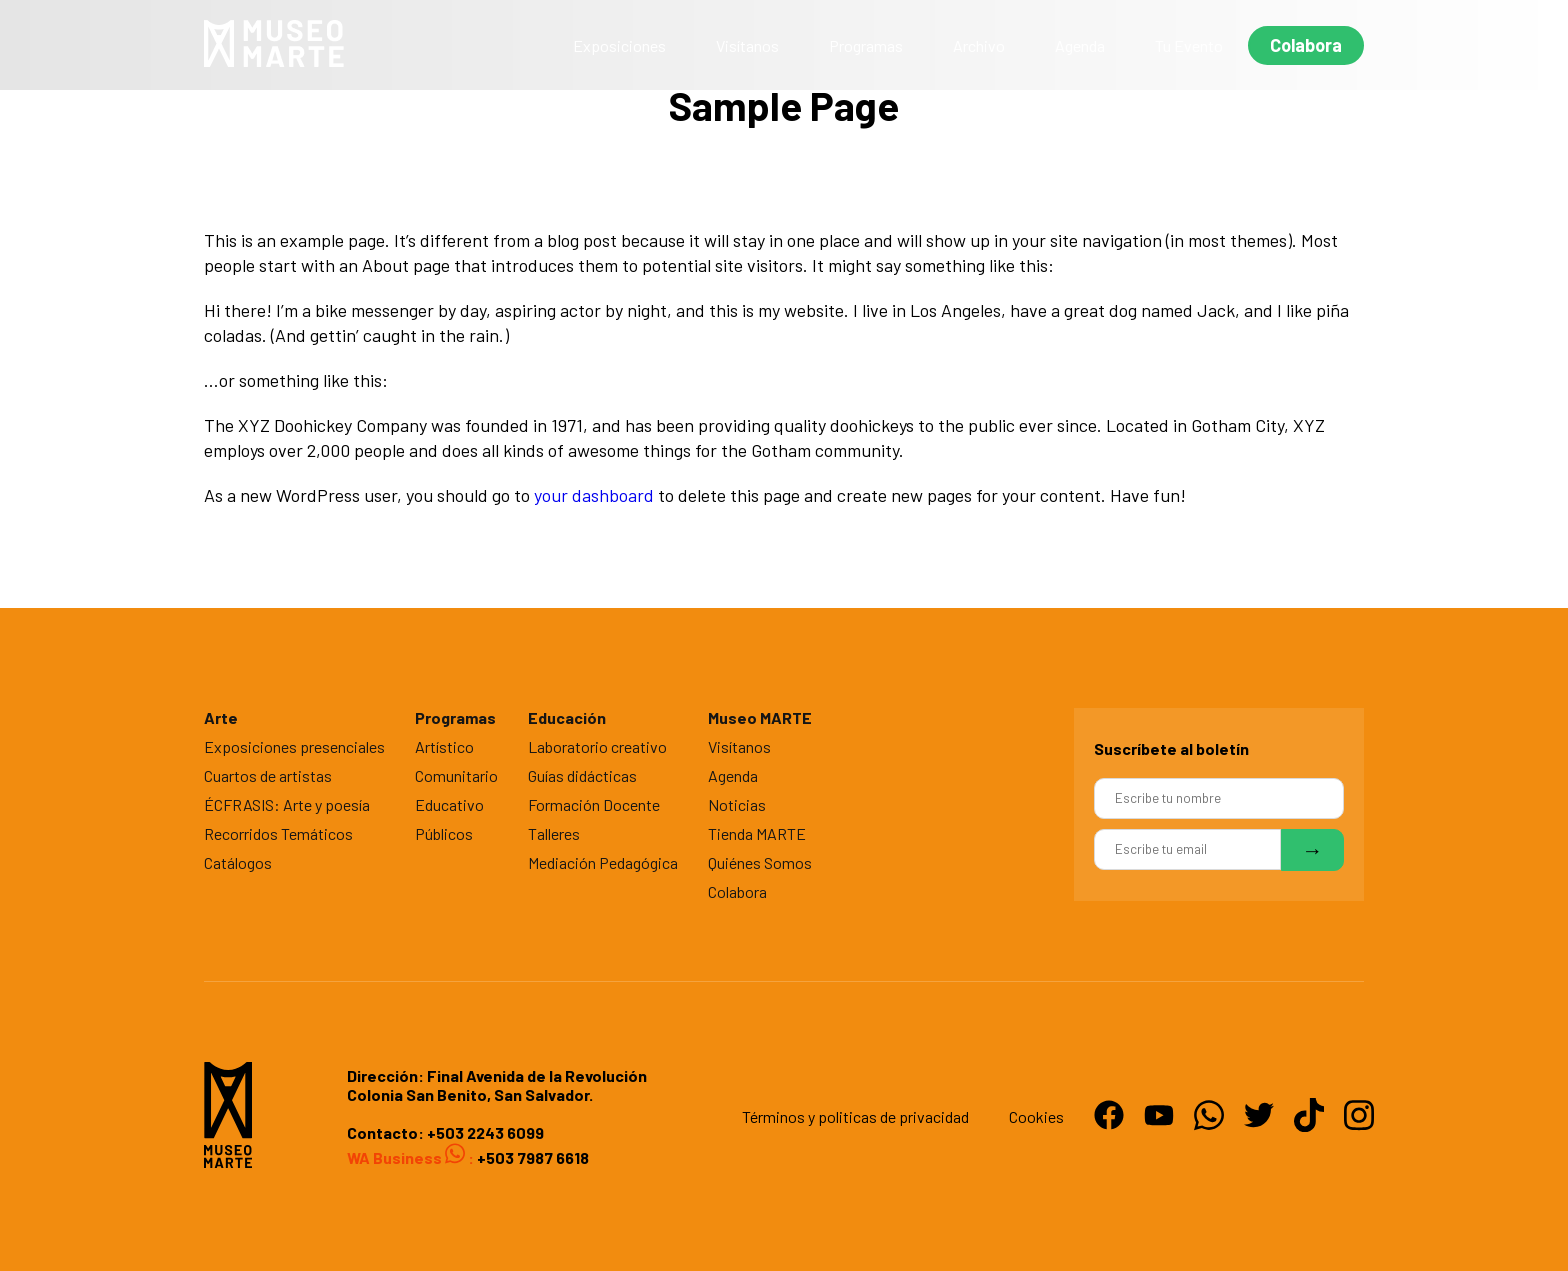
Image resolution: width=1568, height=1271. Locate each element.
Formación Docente (594, 804)
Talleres (554, 833)
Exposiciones (619, 45)
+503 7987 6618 (531, 1157)
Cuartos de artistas (268, 775)
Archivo (979, 45)
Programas (866, 45)
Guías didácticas (582, 775)
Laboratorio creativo (597, 746)
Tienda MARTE (757, 833)
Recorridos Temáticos (278, 833)
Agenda (1080, 45)
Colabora (1306, 45)
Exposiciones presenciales (294, 746)
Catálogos (238, 862)
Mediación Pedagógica (603, 862)
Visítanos (747, 45)
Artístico (444, 746)
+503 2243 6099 (485, 1132)
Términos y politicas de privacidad (855, 1116)
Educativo (449, 804)
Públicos (444, 833)
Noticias (737, 804)
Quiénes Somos (760, 862)
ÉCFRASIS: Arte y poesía (287, 804)
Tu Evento (1189, 45)
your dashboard (594, 495)
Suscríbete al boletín (1171, 748)
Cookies (1036, 1116)
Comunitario (456, 775)
